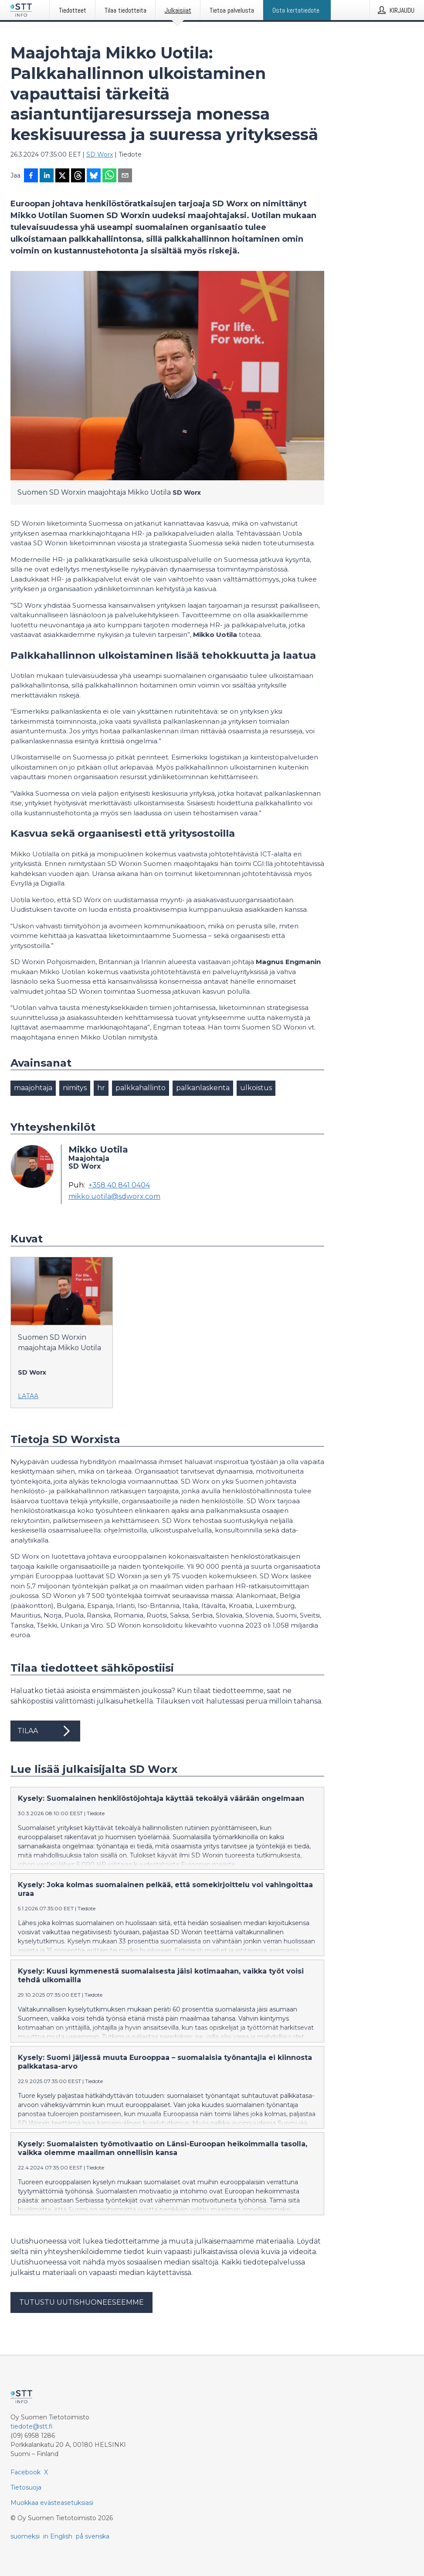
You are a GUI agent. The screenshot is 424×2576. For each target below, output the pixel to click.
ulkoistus (256, 1088)
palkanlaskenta (203, 1088)
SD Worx (99, 154)
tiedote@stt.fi (31, 2426)
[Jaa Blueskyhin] (94, 176)
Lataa (28, 1396)
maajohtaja (33, 1088)
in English (57, 2536)
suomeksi (25, 2536)
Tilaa (45, 1731)
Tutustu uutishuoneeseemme (81, 2302)
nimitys (75, 1088)
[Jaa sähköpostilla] (125, 176)
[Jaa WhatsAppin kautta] (109, 176)
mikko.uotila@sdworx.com (114, 1197)
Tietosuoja (25, 2487)
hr (101, 1088)
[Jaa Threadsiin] (78, 176)
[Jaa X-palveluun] (62, 176)
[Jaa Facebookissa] (31, 176)
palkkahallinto (140, 1088)
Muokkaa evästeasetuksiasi (51, 2503)
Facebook (25, 2472)
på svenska (92, 2536)
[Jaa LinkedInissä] (47, 176)
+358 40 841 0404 (119, 1185)
